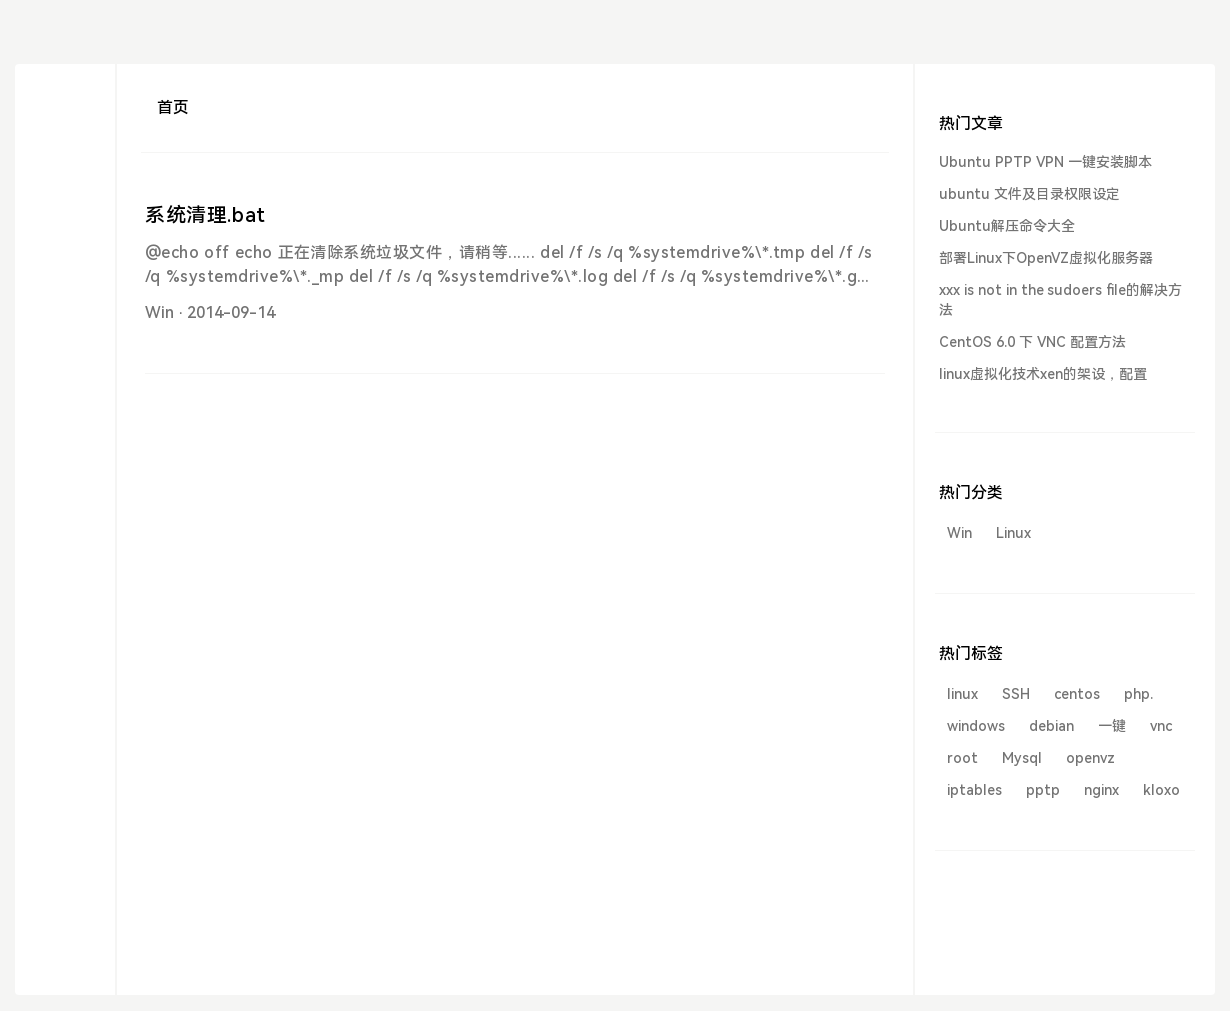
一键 (1112, 726)
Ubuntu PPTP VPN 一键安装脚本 (1045, 162)
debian (1051, 726)
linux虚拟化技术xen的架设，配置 (1043, 374)
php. (1138, 694)
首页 (173, 107)
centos (1077, 694)
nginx (1101, 790)
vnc (1161, 726)
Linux (1013, 533)
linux (962, 694)
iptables (974, 790)
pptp (1043, 790)
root (962, 758)
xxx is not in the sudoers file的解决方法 (1060, 300)
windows (976, 726)
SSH (1016, 694)
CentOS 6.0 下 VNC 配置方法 (1032, 342)
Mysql (1022, 758)
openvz (1090, 758)
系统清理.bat (205, 215)
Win (159, 312)
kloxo (1161, 790)
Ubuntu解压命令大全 (1007, 226)
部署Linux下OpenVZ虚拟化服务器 (1046, 258)
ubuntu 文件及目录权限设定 (1029, 194)
